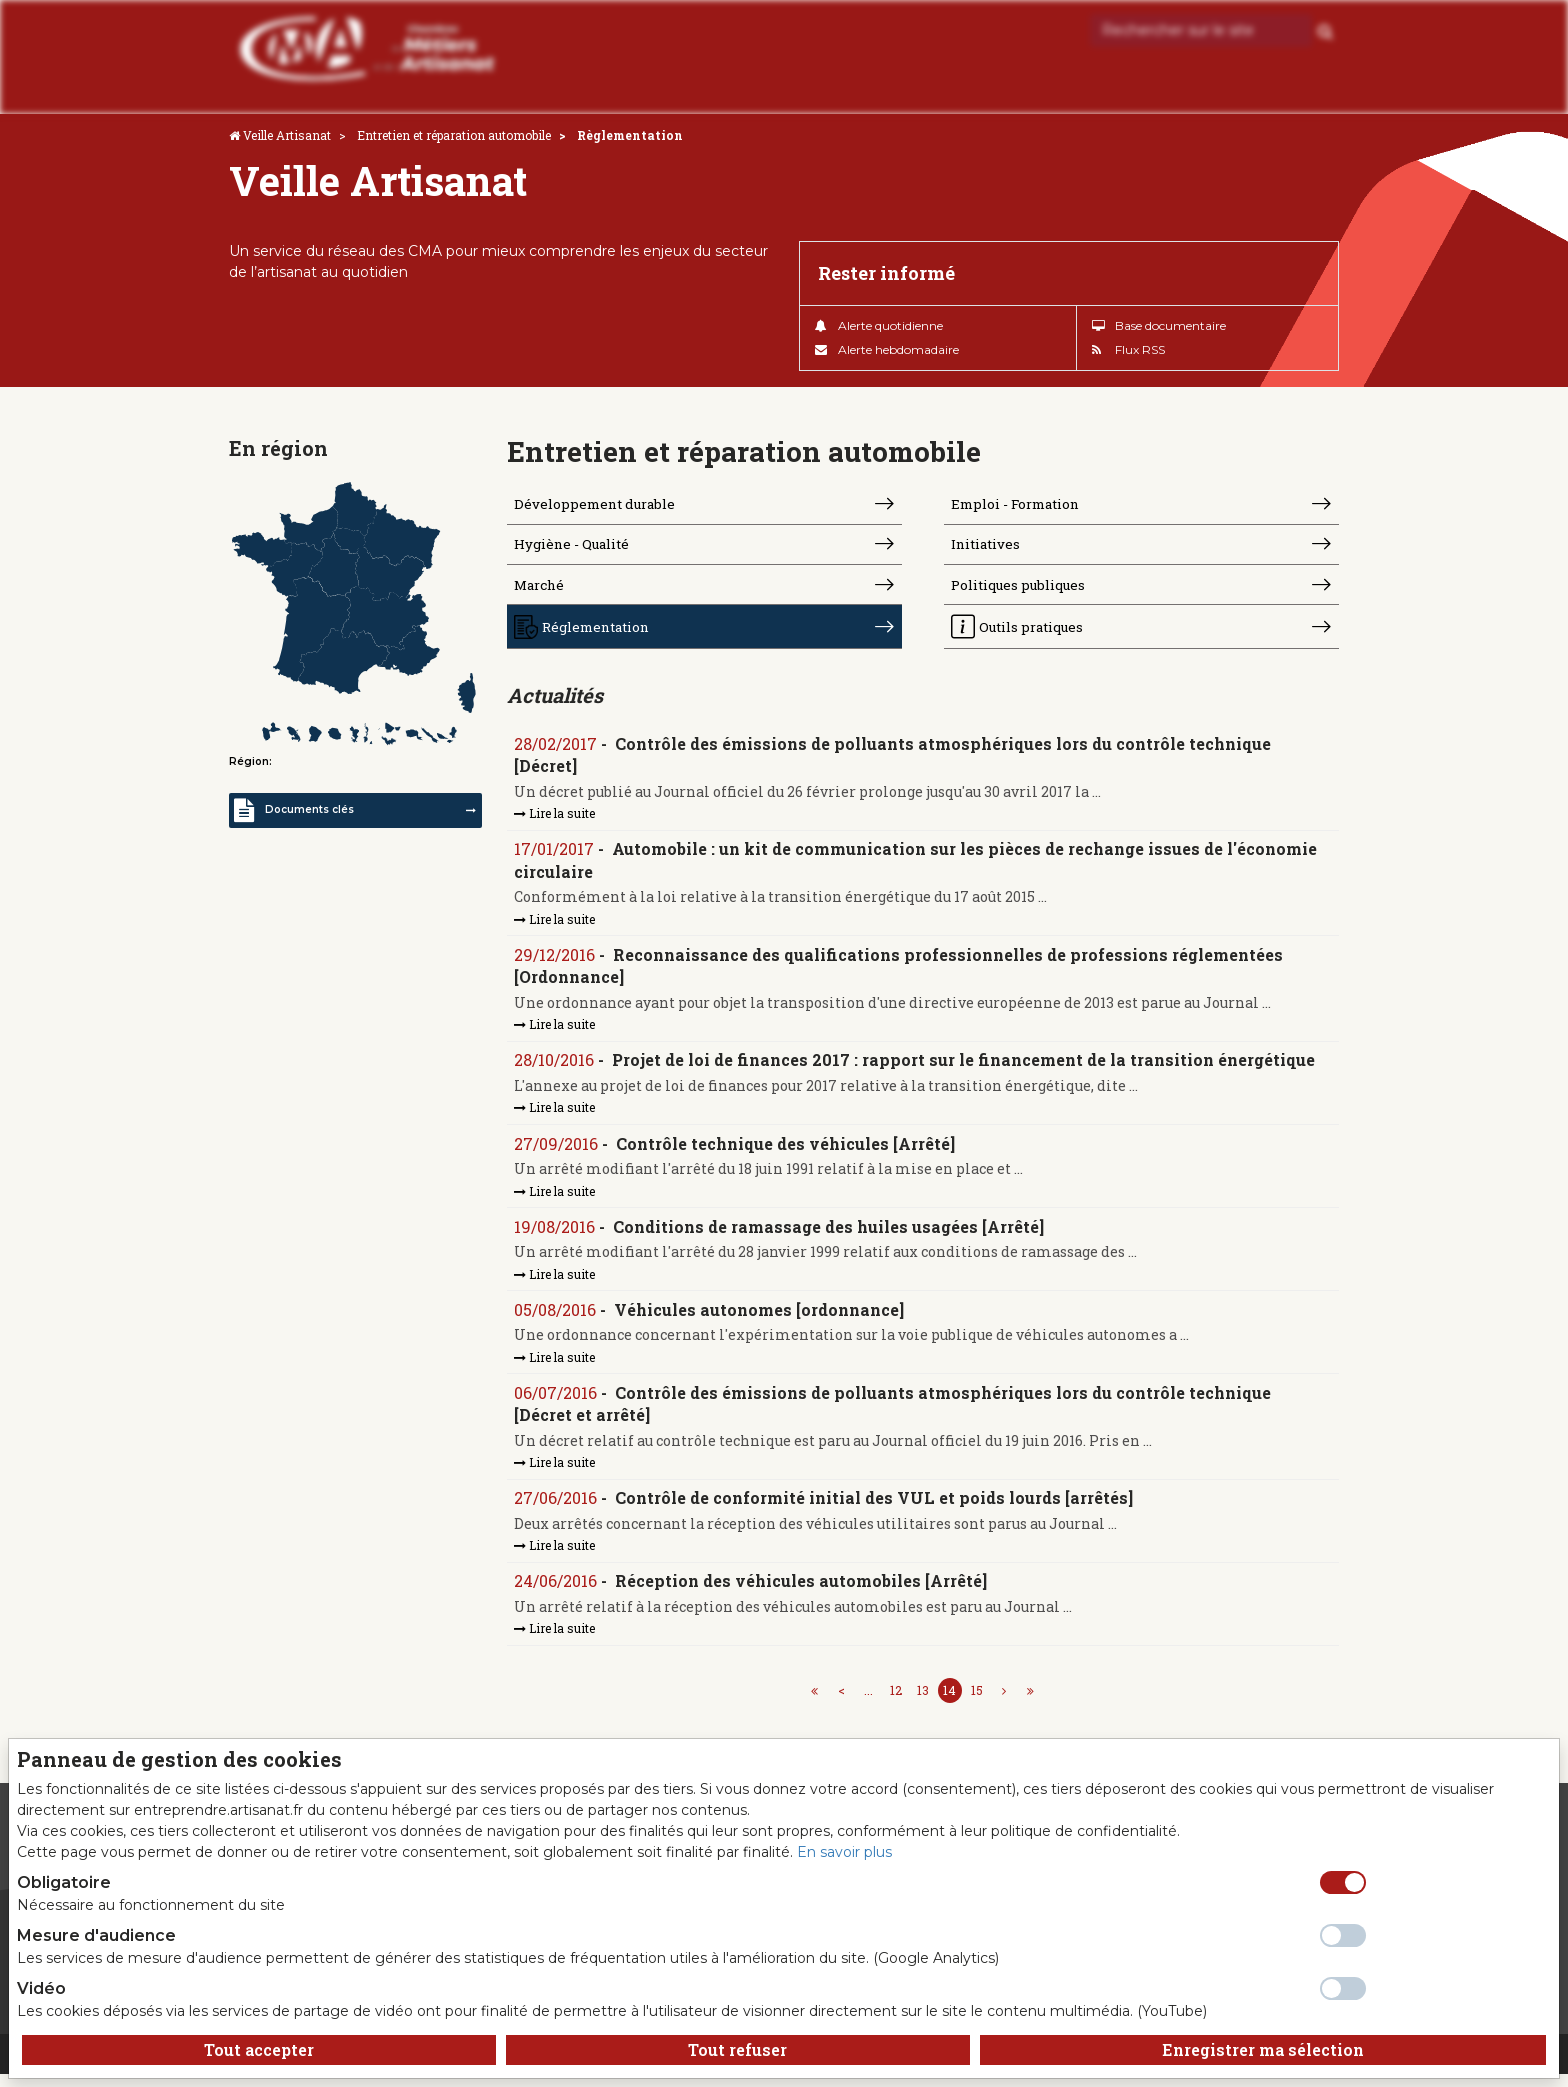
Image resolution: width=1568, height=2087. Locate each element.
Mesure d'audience (96, 1935)
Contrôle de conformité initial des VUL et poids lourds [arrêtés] (875, 1509)
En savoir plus (844, 1852)
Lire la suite (555, 820)
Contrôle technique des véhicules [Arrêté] (786, 1152)
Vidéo (41, 1988)
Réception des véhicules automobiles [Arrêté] (802, 1593)
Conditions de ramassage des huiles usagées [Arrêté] (829, 1236)
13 (923, 1703)
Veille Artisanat (287, 135)
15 (977, 1703)
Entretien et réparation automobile (454, 135)
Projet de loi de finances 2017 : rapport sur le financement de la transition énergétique (964, 1068)
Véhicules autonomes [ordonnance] (760, 1319)
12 (896, 1703)
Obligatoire (64, 1882)
